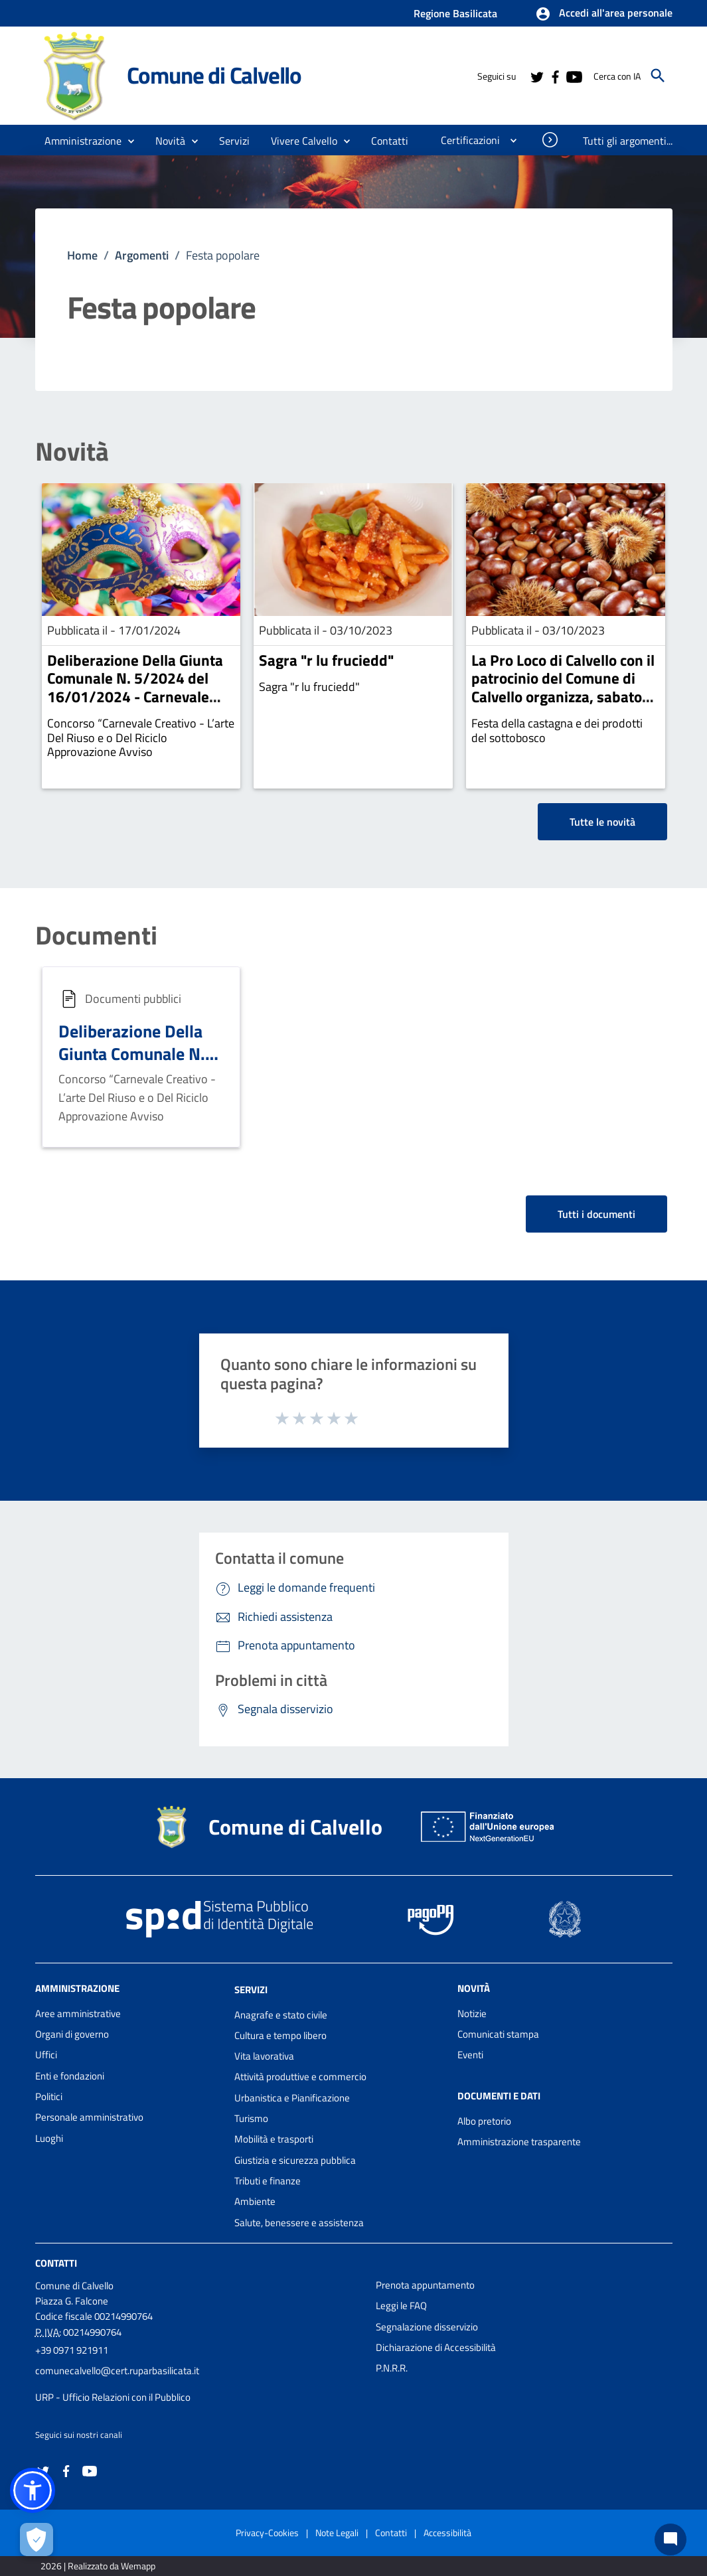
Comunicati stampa (498, 2034)
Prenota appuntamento (425, 2285)
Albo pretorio (484, 2121)
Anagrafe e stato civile (280, 2014)
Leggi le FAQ (401, 2305)
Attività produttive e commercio (300, 2076)
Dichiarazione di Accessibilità (436, 2347)
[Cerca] (657, 75)
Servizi (251, 1989)
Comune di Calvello (214, 75)
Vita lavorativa (264, 2056)
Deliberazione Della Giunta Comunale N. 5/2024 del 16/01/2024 (131, 1064)
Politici (48, 2096)
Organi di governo (72, 2034)
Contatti (56, 2263)
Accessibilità (447, 2532)
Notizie (472, 2013)
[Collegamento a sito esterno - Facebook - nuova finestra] (555, 76)
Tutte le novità (602, 822)
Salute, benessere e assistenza (299, 2222)
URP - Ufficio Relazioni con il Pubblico (113, 2397)
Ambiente (254, 2201)
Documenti (96, 935)
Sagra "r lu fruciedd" (326, 660)
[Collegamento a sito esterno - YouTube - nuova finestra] (574, 76)
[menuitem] (390, 141)
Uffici (46, 2054)
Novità (72, 451)
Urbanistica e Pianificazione (292, 2097)
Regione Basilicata (455, 13)
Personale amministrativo (89, 2117)
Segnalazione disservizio (427, 2326)
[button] (603, 14)
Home (82, 255)
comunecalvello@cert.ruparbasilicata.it (117, 2370)
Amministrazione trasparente (519, 2141)
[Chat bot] (670, 2539)
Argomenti (142, 255)
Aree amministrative (78, 2013)
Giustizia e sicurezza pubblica (295, 2160)
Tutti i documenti (596, 1214)
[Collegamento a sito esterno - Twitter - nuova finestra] (536, 76)
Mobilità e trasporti (273, 2139)
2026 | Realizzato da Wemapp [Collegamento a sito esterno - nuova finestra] (97, 2566)
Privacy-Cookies (267, 2532)
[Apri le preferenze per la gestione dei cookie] (36, 2539)
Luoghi (49, 2138)
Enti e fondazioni (69, 2076)
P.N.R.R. (392, 2368)
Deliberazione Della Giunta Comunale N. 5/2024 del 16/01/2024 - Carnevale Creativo (135, 687)
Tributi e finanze (267, 2180)
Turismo (251, 2118)
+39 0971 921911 (71, 2350)
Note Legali (336, 2532)
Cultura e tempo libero (280, 2035)
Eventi (470, 2054)
